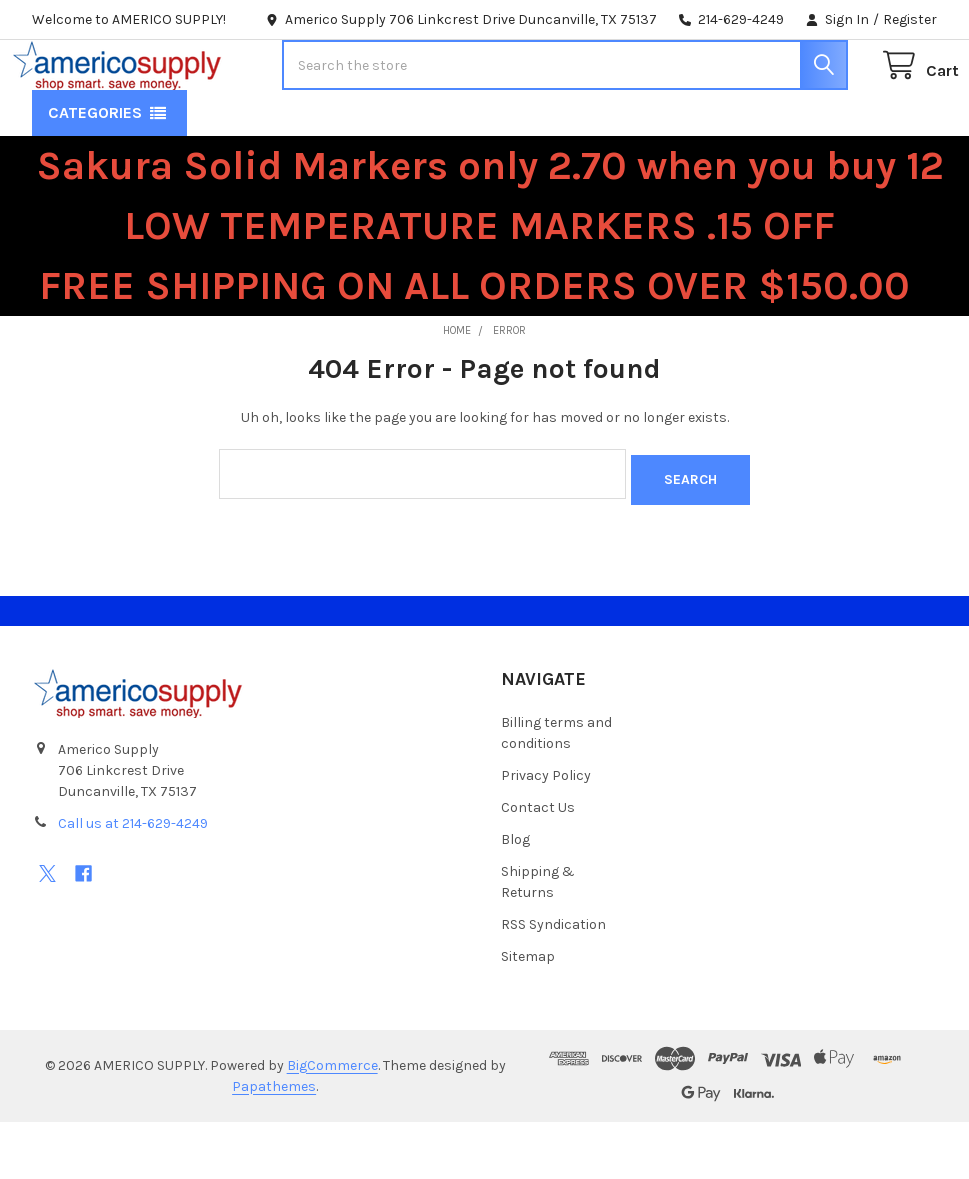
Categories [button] (95, 176)
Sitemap (528, 1013)
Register (910, 19)
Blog (515, 896)
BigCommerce (332, 1122)
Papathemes (274, 1143)
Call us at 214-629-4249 (133, 881)
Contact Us (538, 864)
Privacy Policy (546, 832)
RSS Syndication (553, 981)
